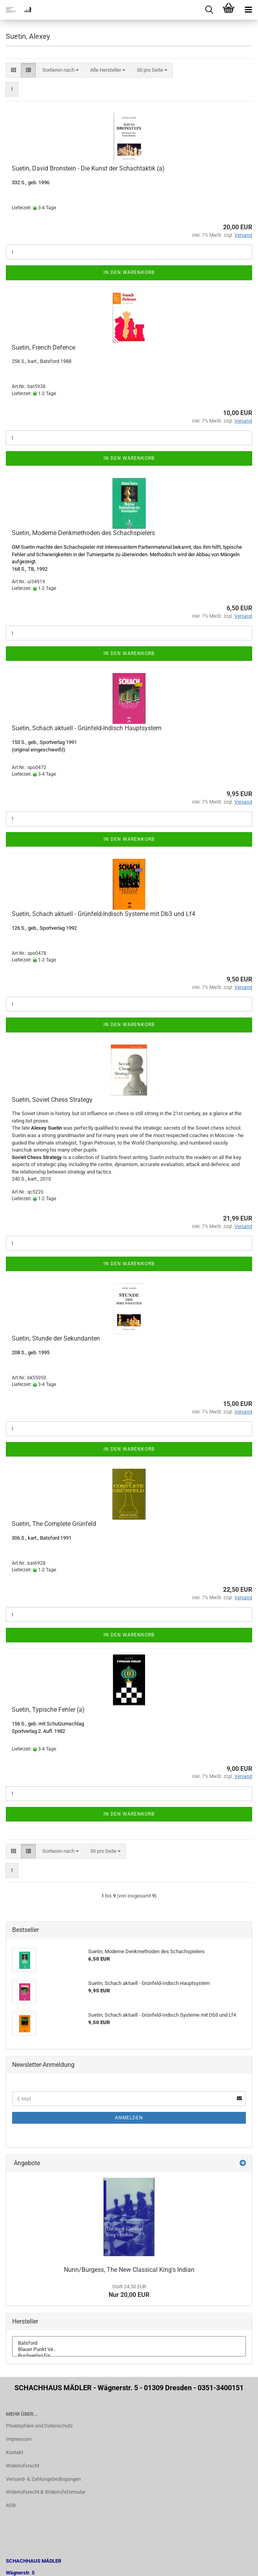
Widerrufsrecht (22, 2466)
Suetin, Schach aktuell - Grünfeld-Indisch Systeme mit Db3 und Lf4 (103, 914)
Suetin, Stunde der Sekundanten (56, 1338)
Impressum (18, 2439)
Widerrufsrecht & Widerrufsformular (45, 2492)
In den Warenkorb (129, 272)
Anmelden (129, 2118)
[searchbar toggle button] (209, 10)
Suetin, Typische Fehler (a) (48, 1709)
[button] (13, 70)
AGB (11, 2505)
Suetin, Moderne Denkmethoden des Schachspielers (83, 533)
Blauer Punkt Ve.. (129, 2349)
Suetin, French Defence (43, 347)
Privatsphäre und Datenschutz (39, 2426)
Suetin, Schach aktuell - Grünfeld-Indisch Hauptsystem (87, 728)
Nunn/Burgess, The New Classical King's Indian (129, 2269)
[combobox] (60, 70)
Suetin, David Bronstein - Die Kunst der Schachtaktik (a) (88, 168)
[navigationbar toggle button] (248, 10)
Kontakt (14, 2452)
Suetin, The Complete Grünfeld (54, 1523)
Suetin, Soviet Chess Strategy (52, 1099)
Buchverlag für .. (129, 2356)
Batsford (129, 2343)
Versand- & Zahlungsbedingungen (43, 2479)
